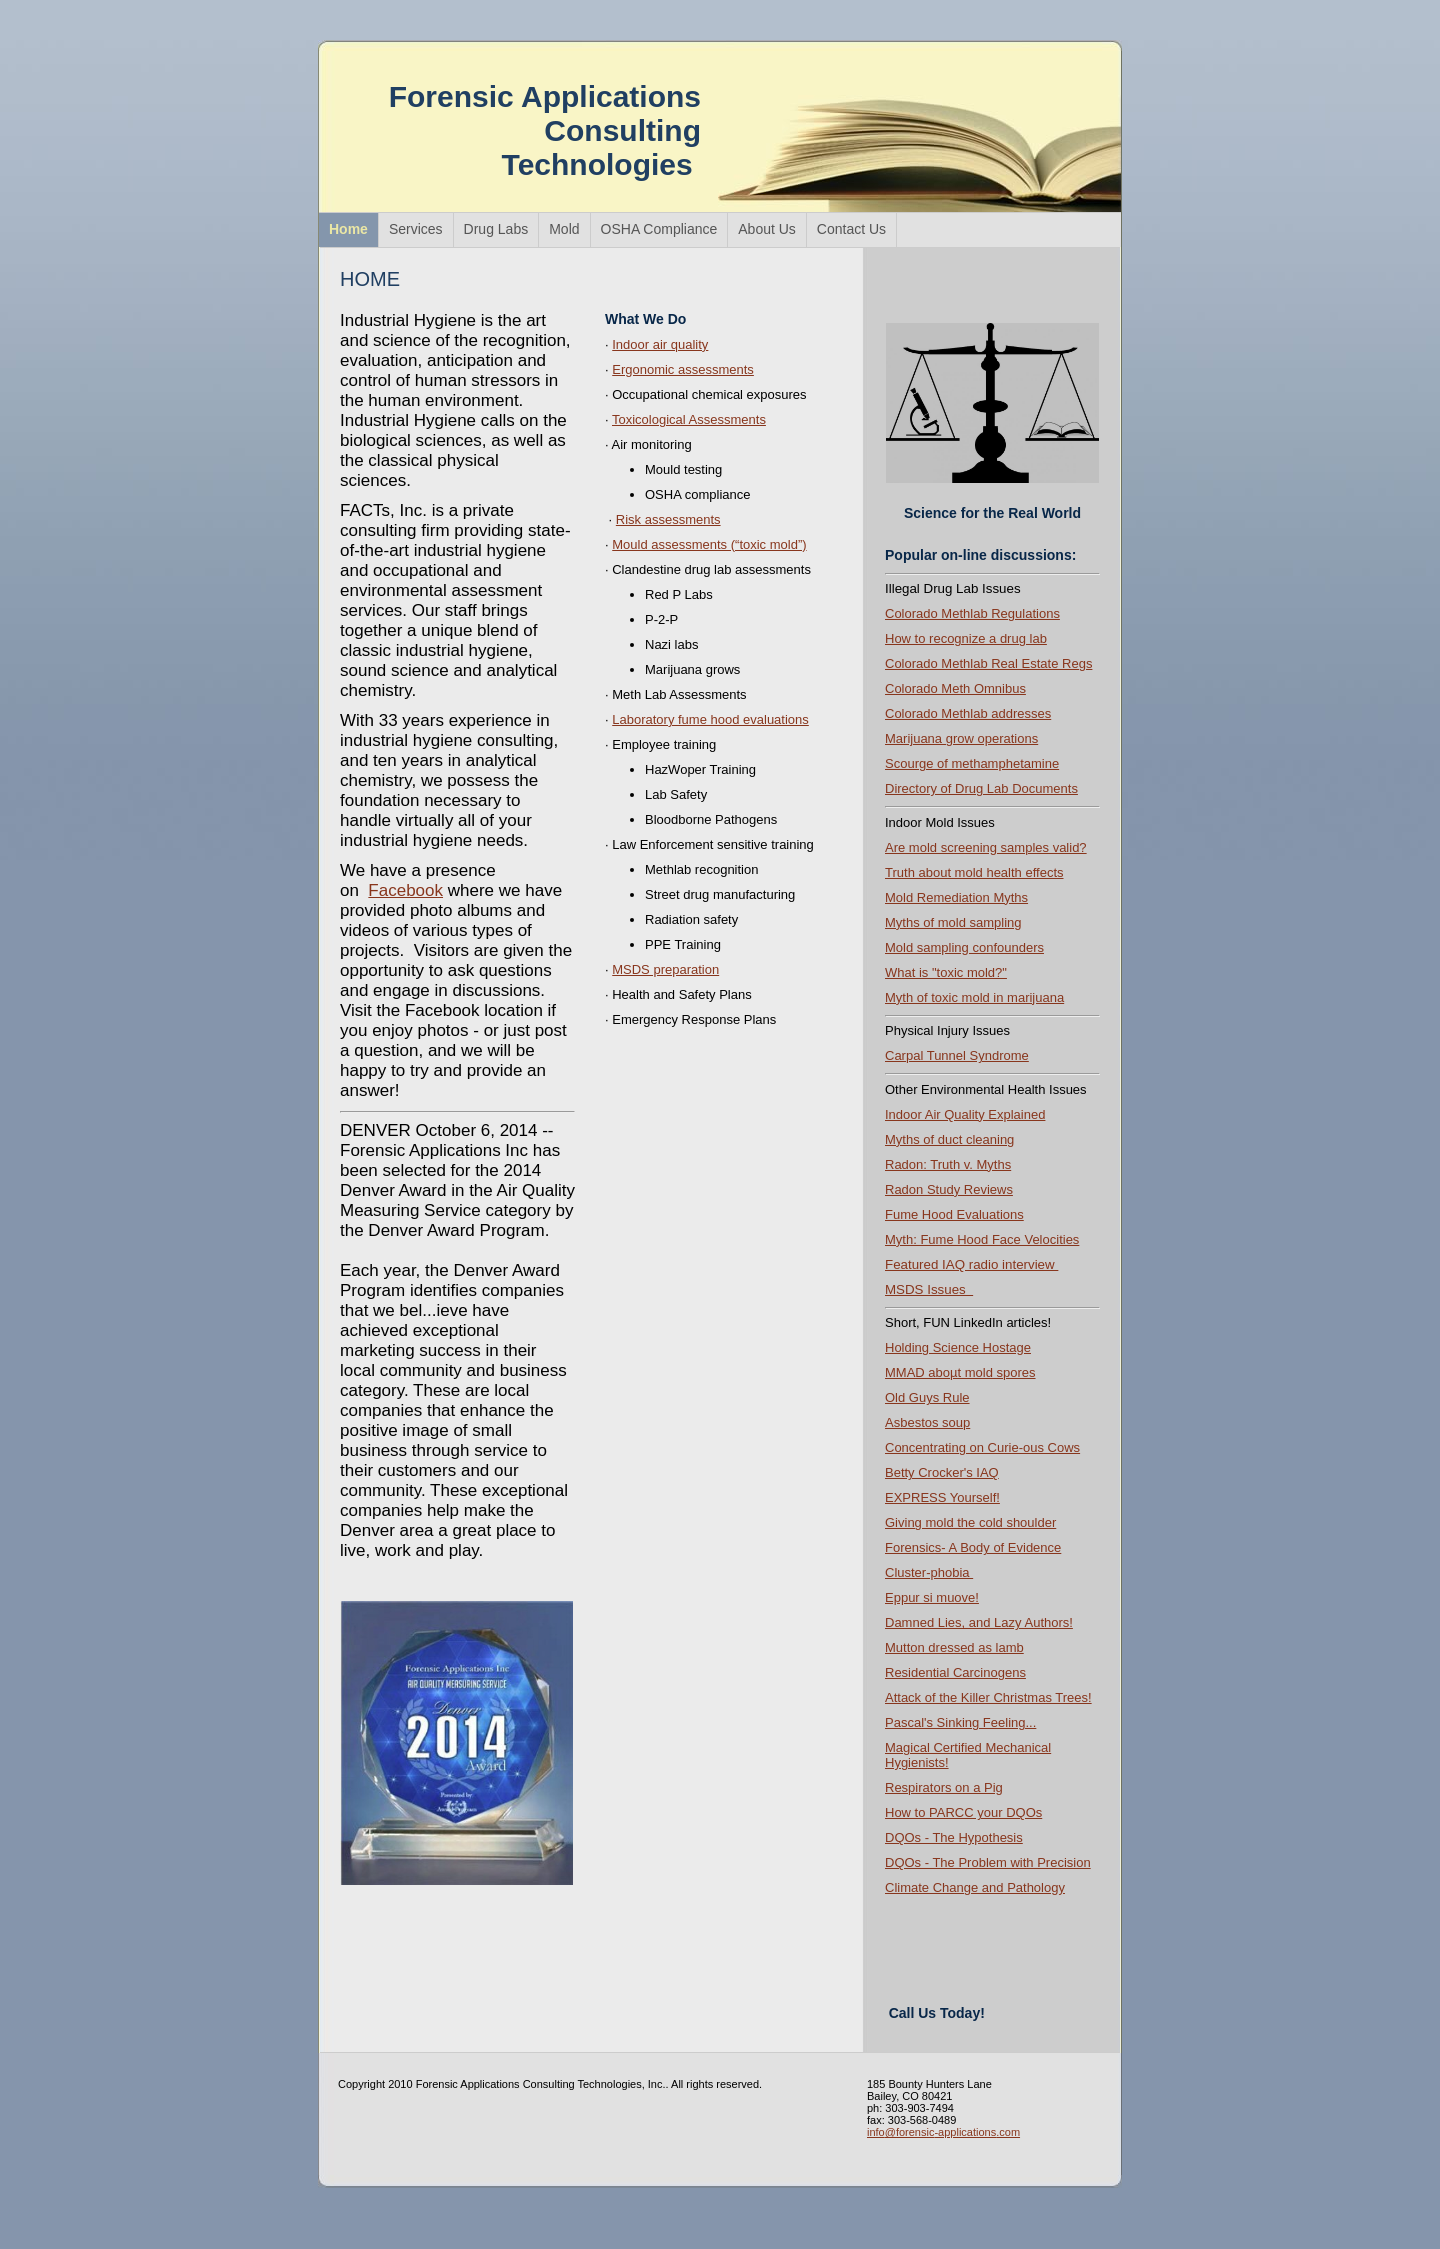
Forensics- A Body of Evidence (973, 1547)
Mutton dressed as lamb (954, 1647)
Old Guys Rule (927, 1397)
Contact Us (851, 229)
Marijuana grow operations (961, 738)
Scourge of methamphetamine (972, 763)
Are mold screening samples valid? (986, 847)
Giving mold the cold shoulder (970, 1522)
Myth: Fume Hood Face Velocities (982, 1239)
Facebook (405, 890)
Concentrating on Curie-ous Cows (982, 1447)
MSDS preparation (665, 969)
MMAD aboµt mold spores (960, 1372)
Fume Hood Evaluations (954, 1214)
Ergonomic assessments (683, 369)
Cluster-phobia (929, 1572)
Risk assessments (668, 519)
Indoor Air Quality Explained (965, 1114)
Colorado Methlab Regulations (972, 613)
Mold (564, 229)
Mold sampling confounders (964, 947)
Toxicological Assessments (689, 419)
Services (416, 229)
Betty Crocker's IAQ (942, 1472)
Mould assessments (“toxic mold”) (709, 544)
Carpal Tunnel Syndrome (957, 1055)
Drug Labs (496, 229)
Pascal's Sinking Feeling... (960, 1722)
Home (348, 229)
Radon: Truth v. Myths (948, 1164)
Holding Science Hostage (958, 1347)
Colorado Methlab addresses (968, 713)
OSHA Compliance (659, 229)
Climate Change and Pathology (975, 1887)
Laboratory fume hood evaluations (710, 719)
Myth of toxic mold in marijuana (974, 997)
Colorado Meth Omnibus (955, 688)
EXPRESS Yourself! (942, 1497)
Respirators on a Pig (944, 1787)
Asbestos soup (927, 1422)
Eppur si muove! (932, 1597)
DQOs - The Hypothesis (954, 1837)
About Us (767, 229)
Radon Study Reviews (949, 1189)
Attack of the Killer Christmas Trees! (988, 1697)
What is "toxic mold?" (946, 972)
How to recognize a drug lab (966, 638)
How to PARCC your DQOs (963, 1812)
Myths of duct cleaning (949, 1139)
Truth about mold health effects (974, 872)
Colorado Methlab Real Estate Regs (988, 663)
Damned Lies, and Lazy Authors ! (979, 1622)
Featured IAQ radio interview (971, 1264)
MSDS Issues (929, 1289)
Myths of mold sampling (953, 922)
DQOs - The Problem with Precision (988, 1862)
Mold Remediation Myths (956, 897)
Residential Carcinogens (955, 1672)
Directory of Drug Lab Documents (981, 788)
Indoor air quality (660, 344)
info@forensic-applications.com (943, 2132)
